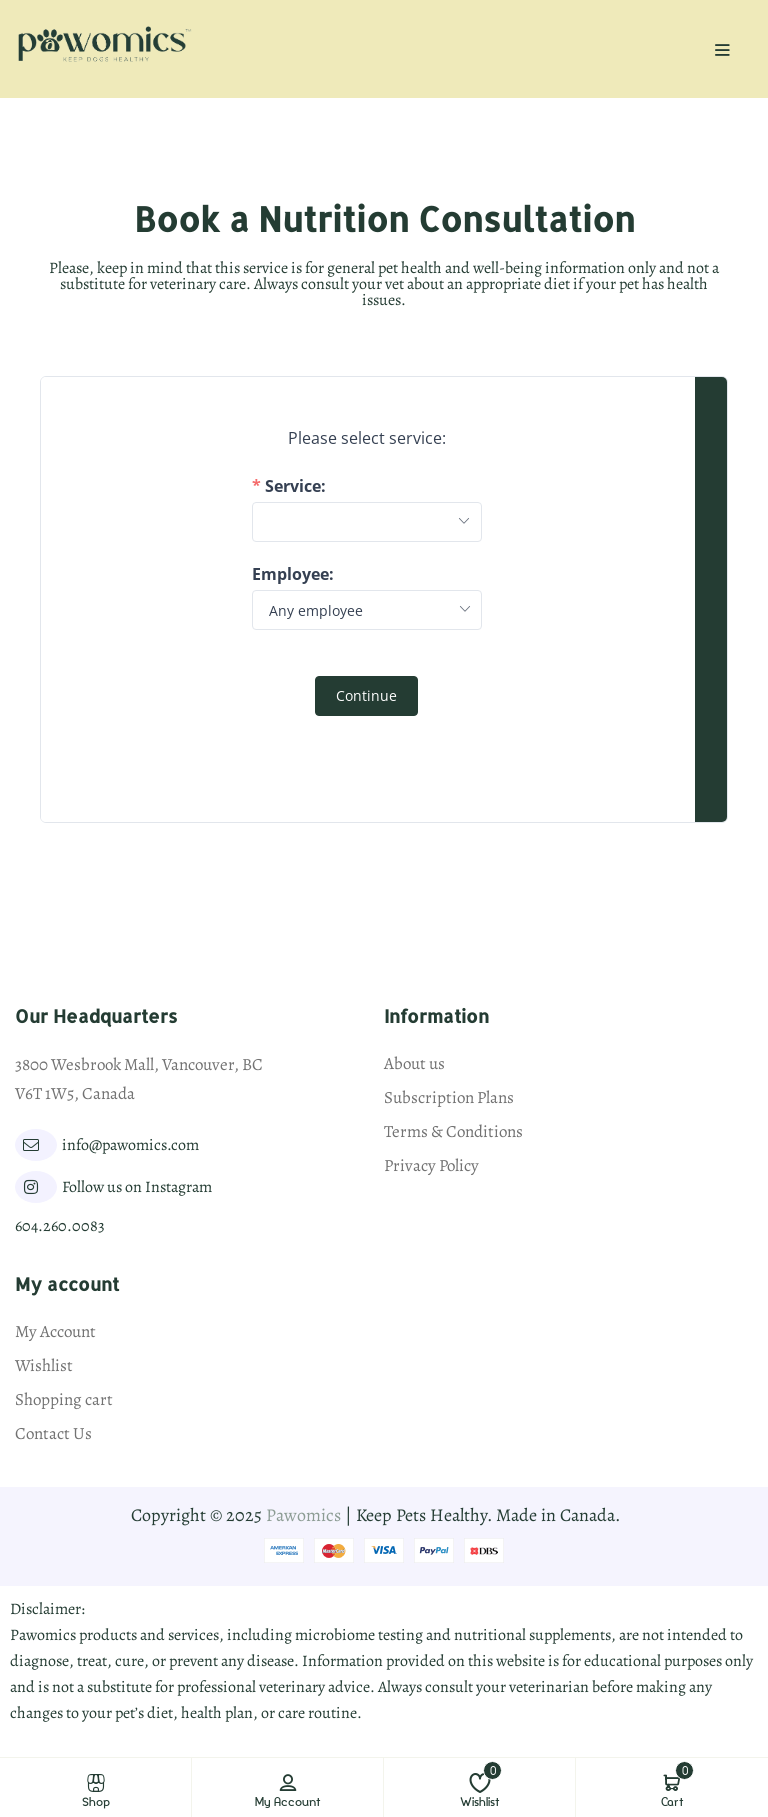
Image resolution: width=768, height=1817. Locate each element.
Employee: (293, 574)
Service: (295, 486)
